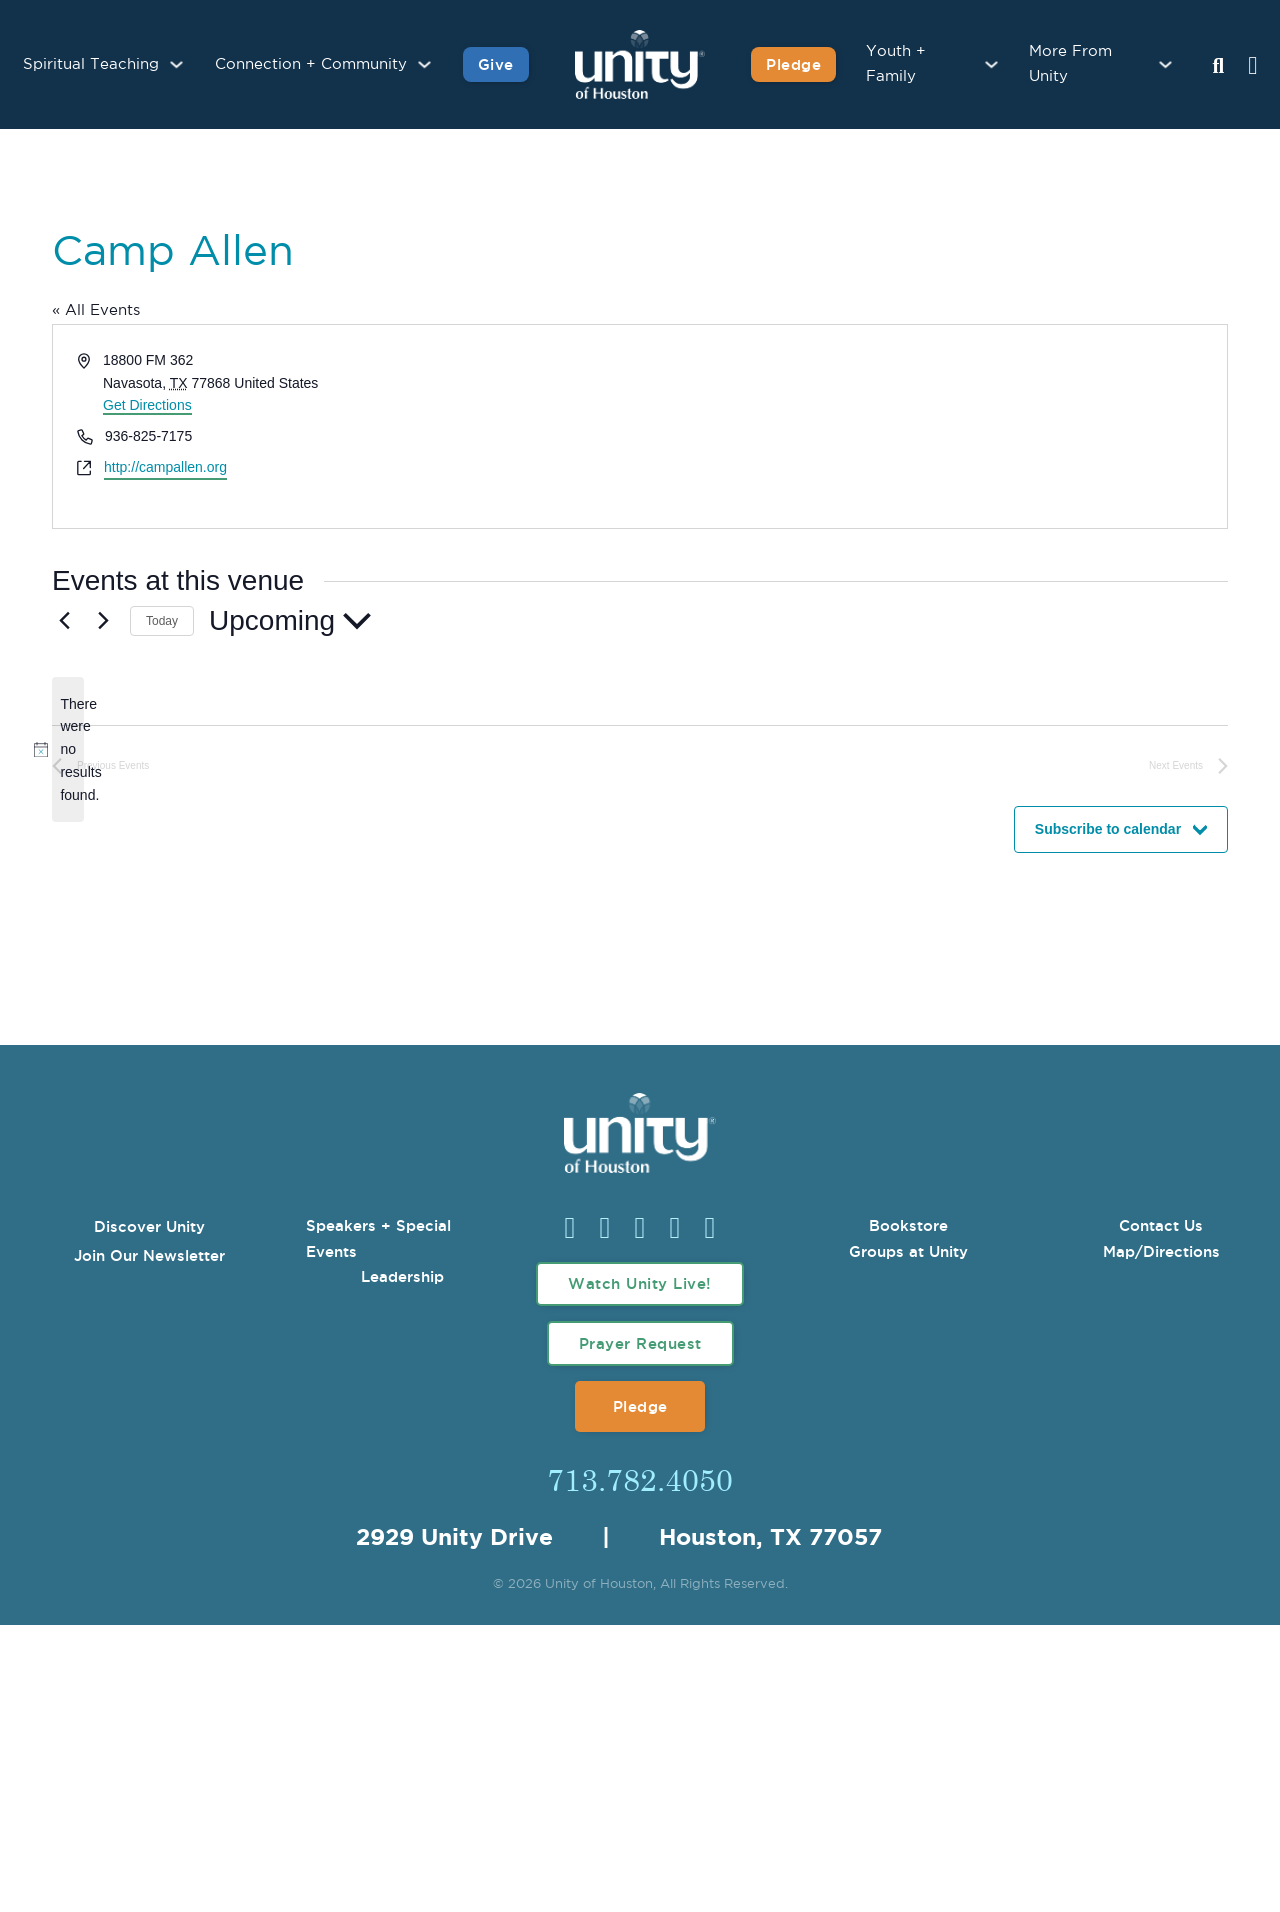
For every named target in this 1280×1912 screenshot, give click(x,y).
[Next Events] (103, 621)
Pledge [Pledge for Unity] (793, 64)
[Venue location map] (932, 426)
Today (162, 621)
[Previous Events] (64, 621)
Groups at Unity (908, 1251)
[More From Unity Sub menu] (1165, 64)
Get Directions (147, 405)
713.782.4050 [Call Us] (640, 1479)
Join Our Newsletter (149, 1255)
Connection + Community (311, 64)
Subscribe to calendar (1108, 829)
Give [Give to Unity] (496, 64)
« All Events (96, 310)
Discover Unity (149, 1226)
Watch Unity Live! (640, 1283)
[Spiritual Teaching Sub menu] (176, 64)
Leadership (402, 1276)
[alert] (68, 749)
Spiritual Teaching (91, 64)
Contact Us (1161, 1225)
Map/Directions (1161, 1251)
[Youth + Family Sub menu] (991, 64)
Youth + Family (896, 64)
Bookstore (908, 1225)
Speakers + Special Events (378, 1238)
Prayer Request (640, 1343)
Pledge (640, 1406)
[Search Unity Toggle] (1218, 67)
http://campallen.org (165, 467)
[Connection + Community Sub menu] (424, 64)
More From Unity (1070, 64)
